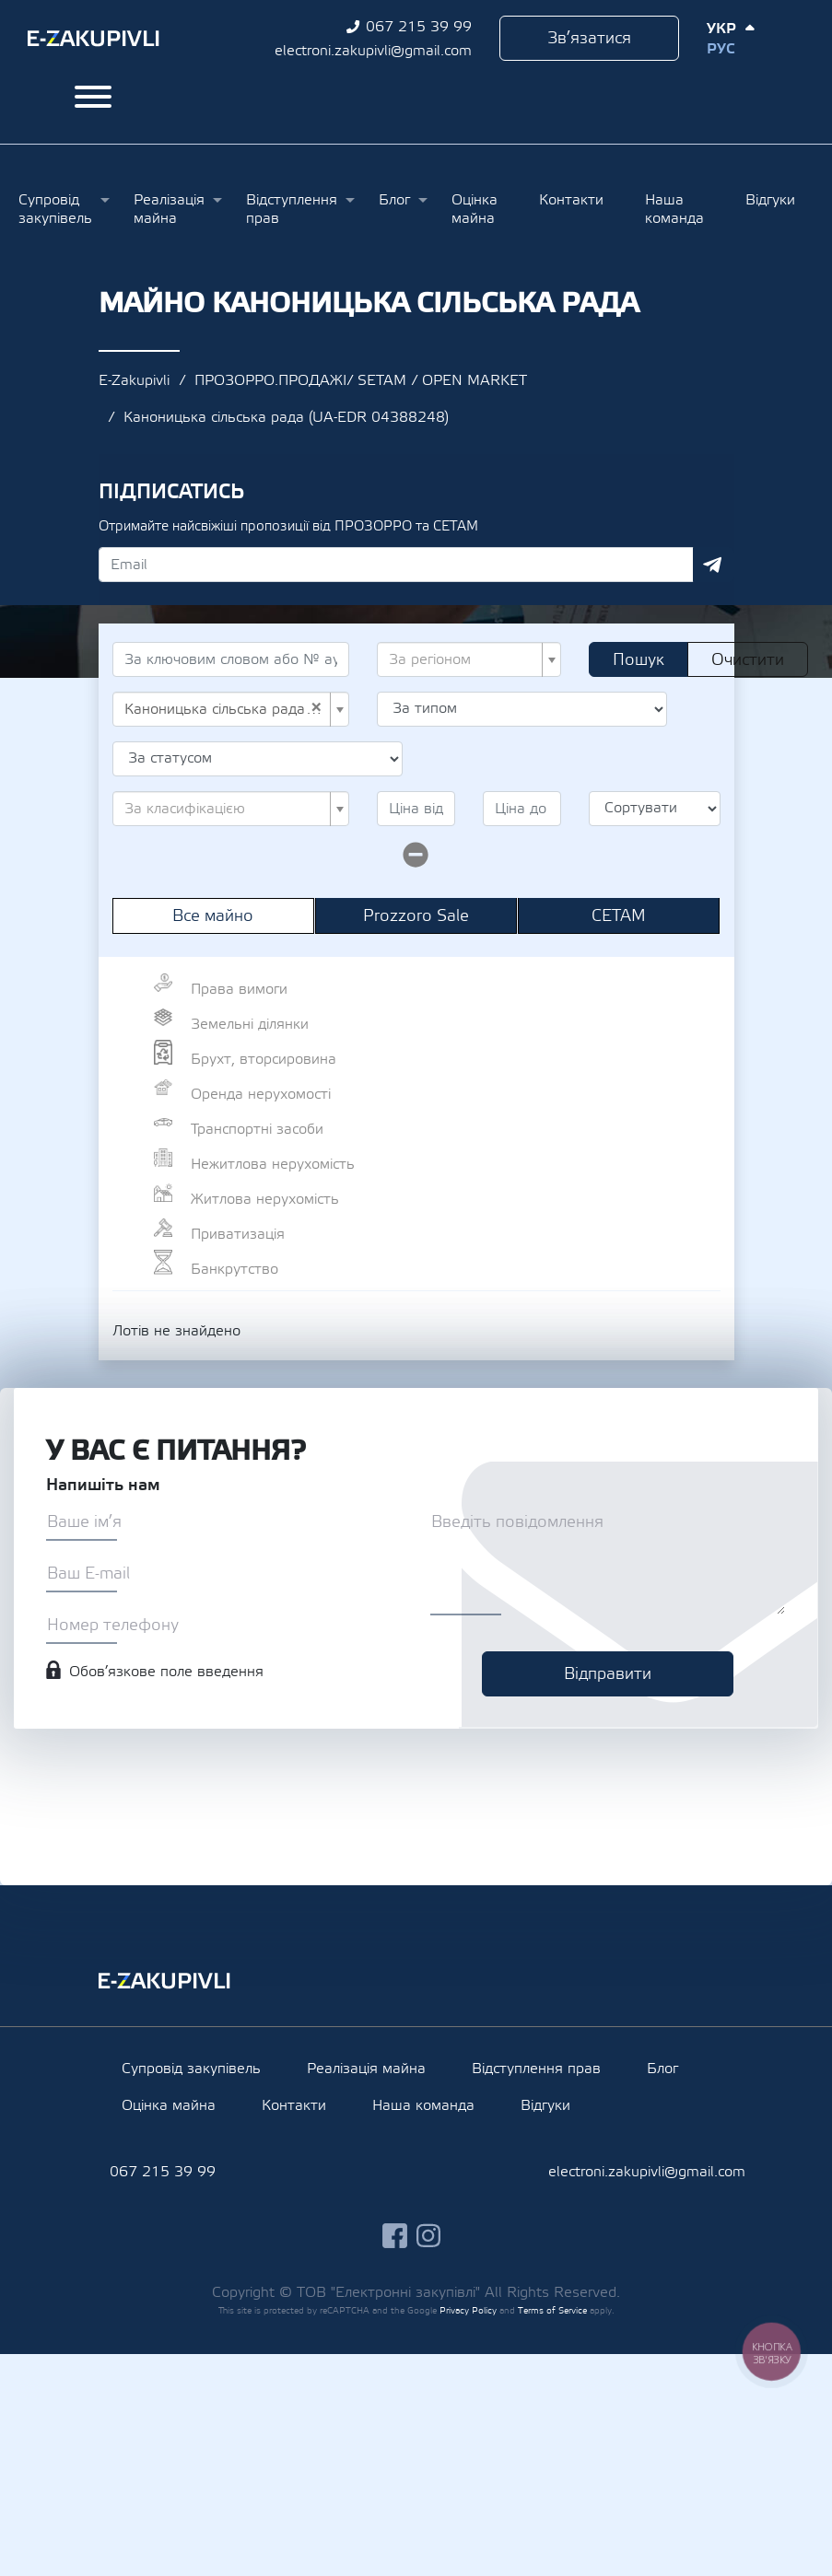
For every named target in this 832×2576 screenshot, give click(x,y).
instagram (428, 2235)
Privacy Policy (468, 2310)
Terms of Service (552, 2310)
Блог (394, 200)
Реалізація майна (169, 209)
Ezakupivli (93, 38)
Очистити (747, 659)
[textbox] (463, 659)
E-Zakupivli (134, 380)
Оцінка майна (474, 209)
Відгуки (770, 200)
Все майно (212, 916)
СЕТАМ (619, 916)
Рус (720, 49)
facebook (394, 2235)
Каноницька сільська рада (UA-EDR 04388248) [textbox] (225, 709)
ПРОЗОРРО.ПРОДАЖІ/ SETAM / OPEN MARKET (360, 380)
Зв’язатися (589, 38)
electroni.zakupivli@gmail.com (373, 50)
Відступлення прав (291, 209)
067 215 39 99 (419, 26)
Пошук (638, 659)
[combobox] (469, 659)
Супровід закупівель (55, 209)
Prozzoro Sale (416, 916)
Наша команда (674, 209)
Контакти (571, 200)
